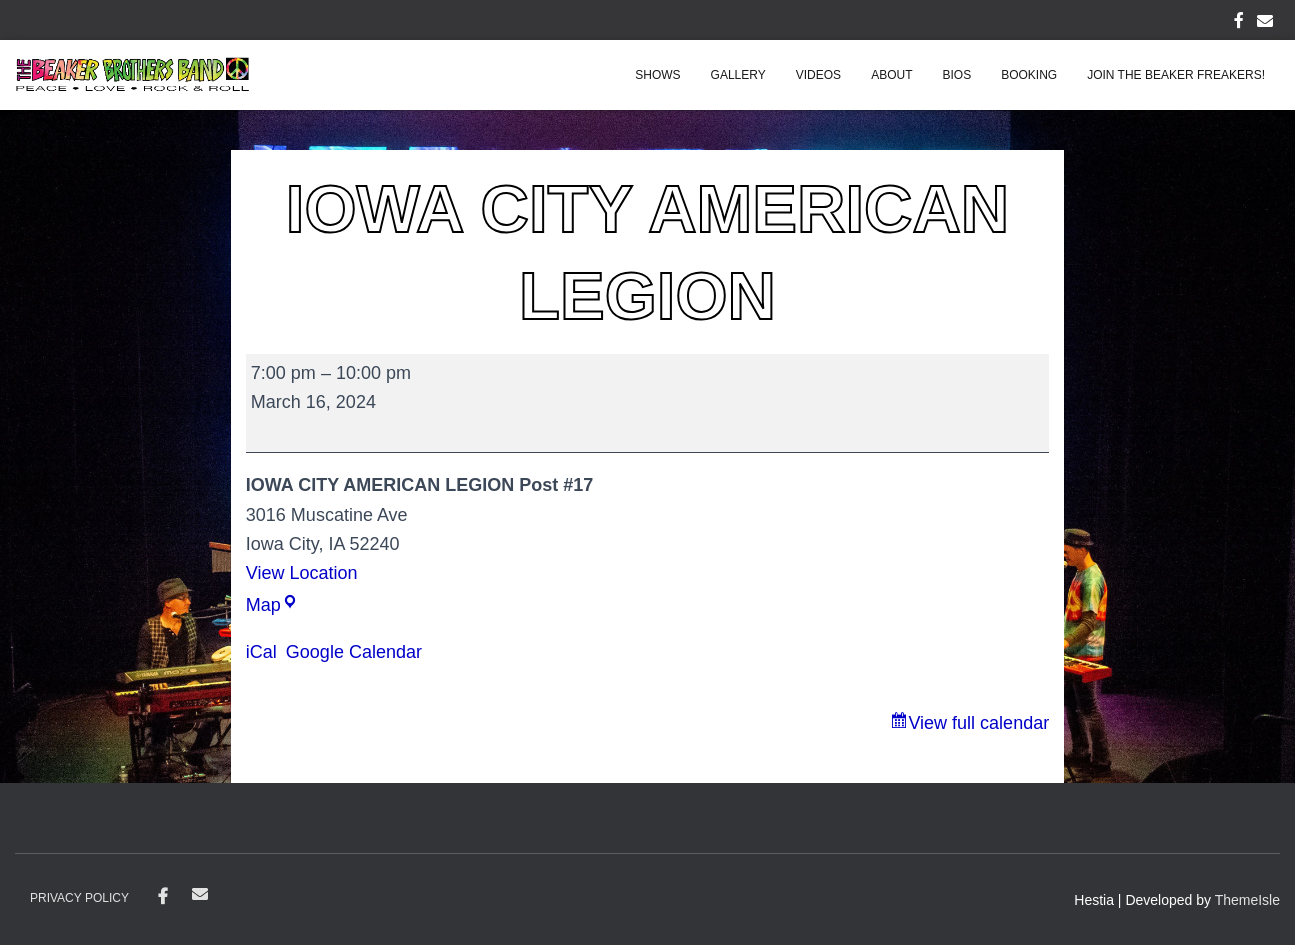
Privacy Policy (79, 898)
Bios (956, 75)
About (891, 75)
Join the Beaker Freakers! (1176, 75)
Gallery (738, 75)
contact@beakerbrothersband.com (200, 894)
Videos (818, 75)
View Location (302, 573)
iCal (261, 652)
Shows (657, 75)
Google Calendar (354, 652)
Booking (1029, 75)
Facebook (163, 897)
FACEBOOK (1239, 23)
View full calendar (978, 723)
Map (272, 605)
